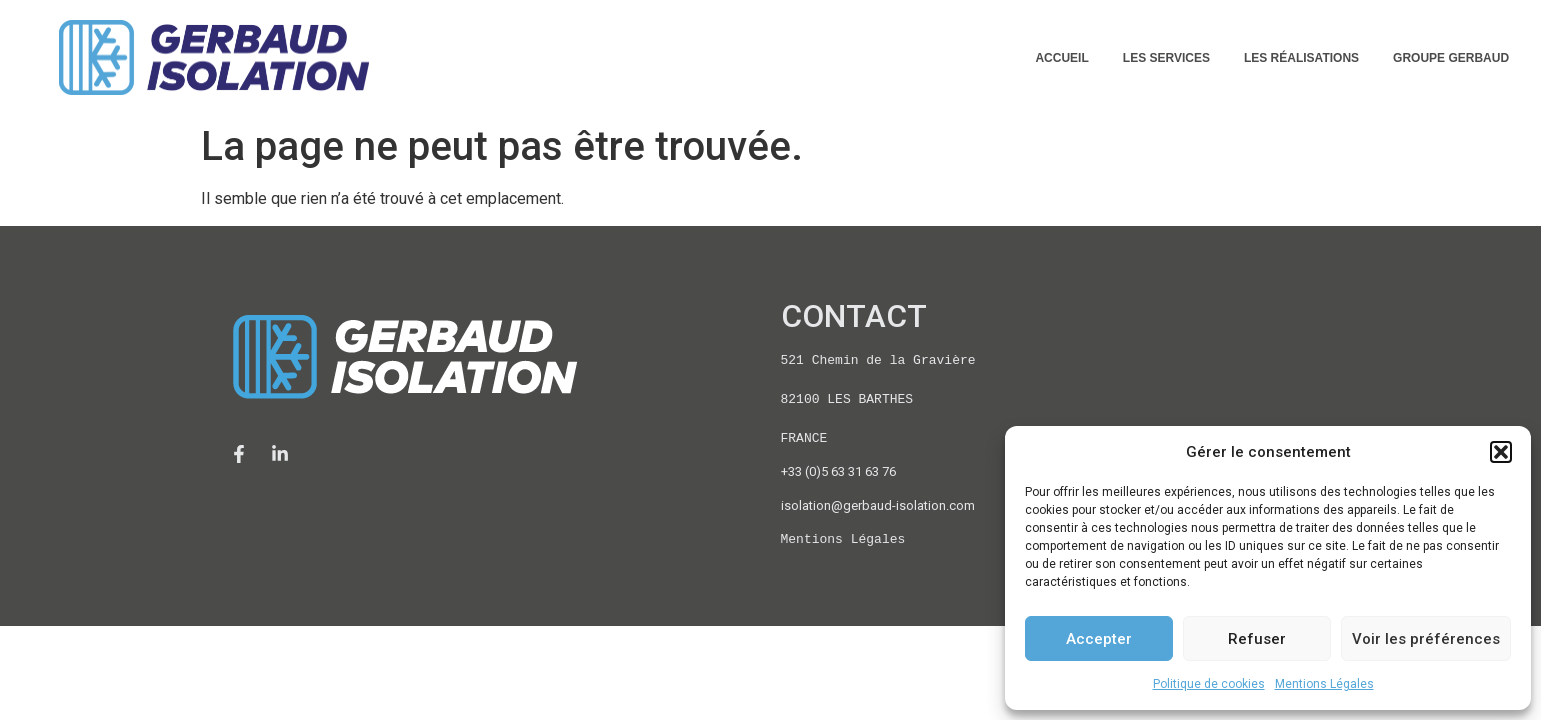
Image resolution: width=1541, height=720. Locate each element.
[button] (1501, 452)
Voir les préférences (1426, 639)
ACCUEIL (1061, 58)
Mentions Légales (1324, 684)
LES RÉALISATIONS (1301, 58)
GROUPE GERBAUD (1451, 58)
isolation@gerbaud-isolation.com (878, 505)
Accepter (1099, 639)
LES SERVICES (1166, 58)
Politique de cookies (1209, 684)
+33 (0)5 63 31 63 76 (838, 471)
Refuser (1257, 639)
